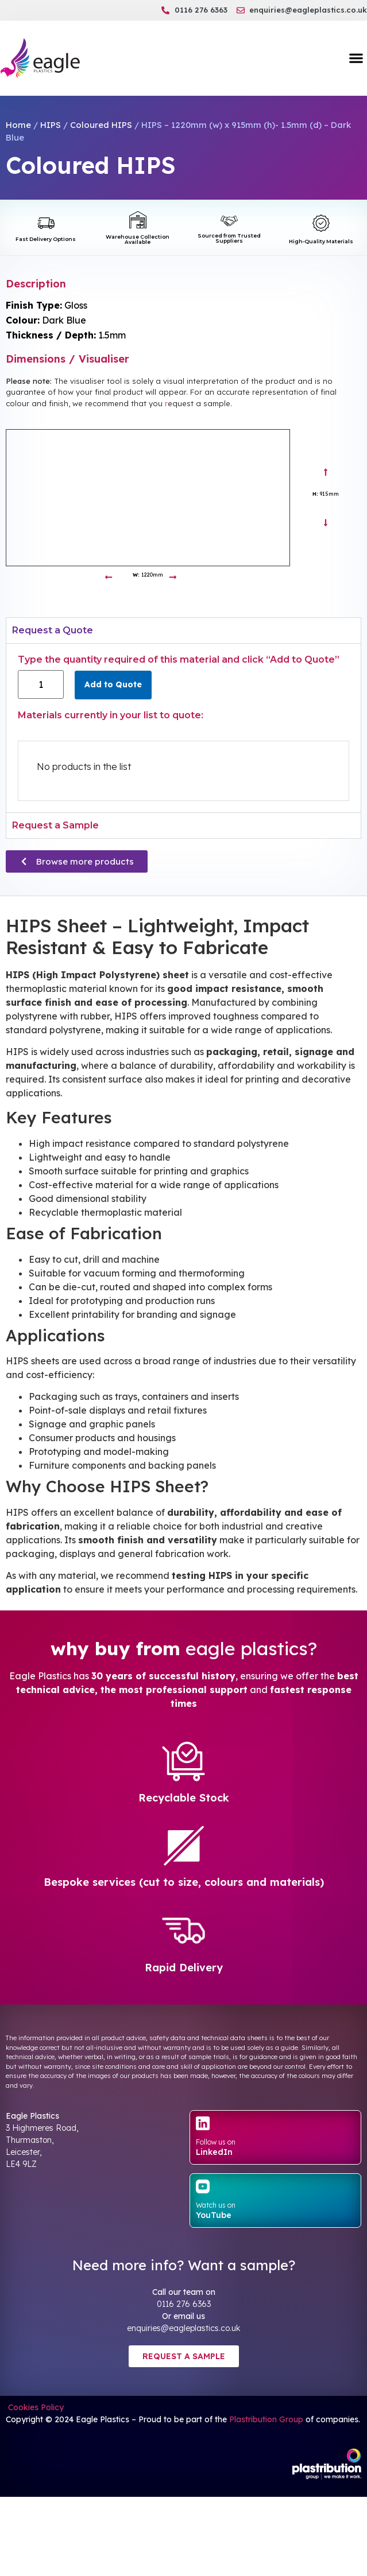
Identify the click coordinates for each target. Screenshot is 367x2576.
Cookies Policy (35, 2407)
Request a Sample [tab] (55, 825)
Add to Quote (113, 684)
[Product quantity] (41, 684)
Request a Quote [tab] (52, 630)
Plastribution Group (266, 2419)
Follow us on (215, 2142)
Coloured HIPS (101, 124)
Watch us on (215, 2205)
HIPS (50, 124)
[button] (356, 58)
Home (18, 124)
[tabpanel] (183, 727)
